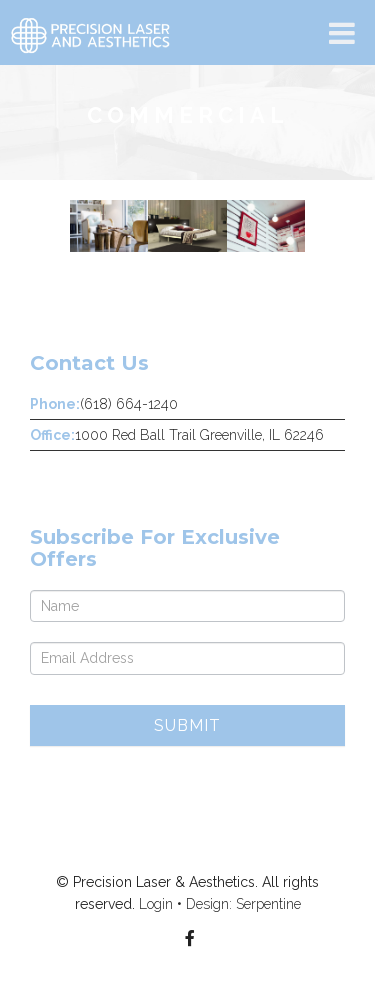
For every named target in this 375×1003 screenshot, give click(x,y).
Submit (187, 725)
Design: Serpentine (243, 904)
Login (156, 904)
